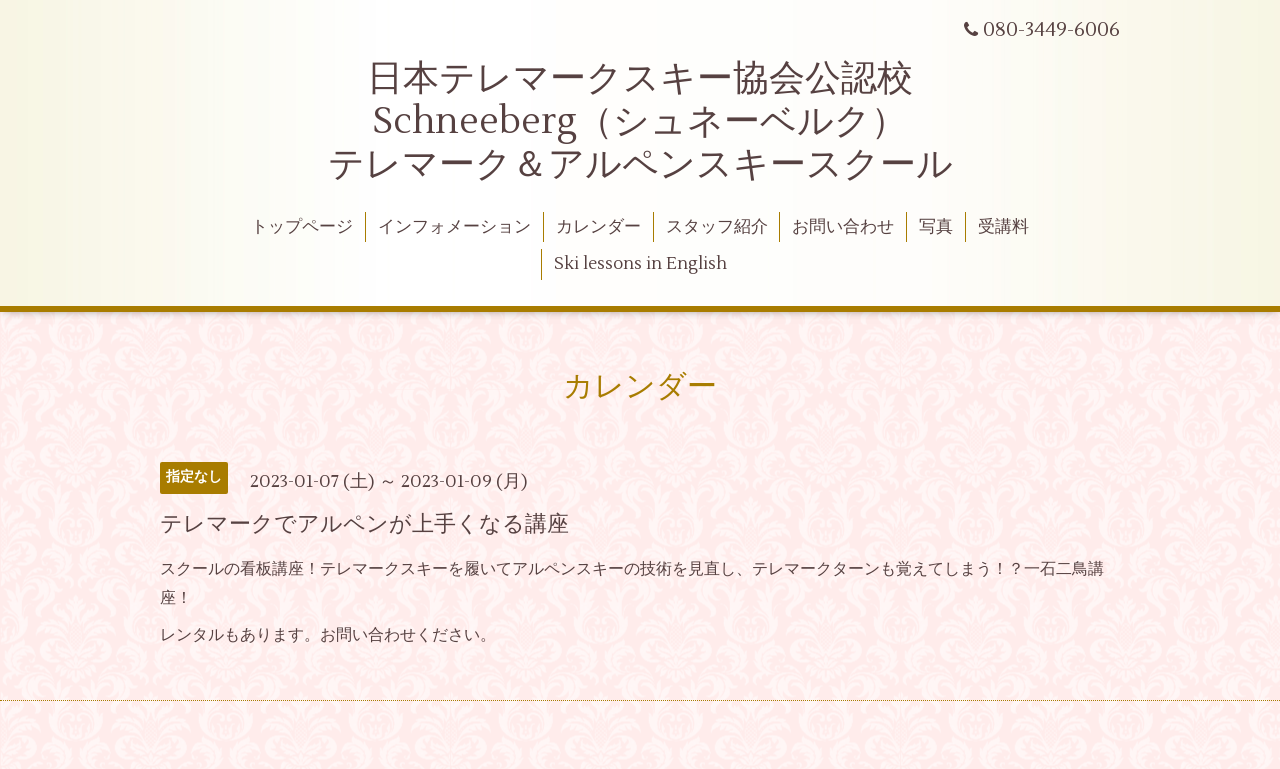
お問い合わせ (843, 227)
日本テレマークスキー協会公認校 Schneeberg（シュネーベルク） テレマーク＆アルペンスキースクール (640, 122)
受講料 (1003, 227)
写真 (936, 227)
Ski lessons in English (640, 264)
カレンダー (598, 227)
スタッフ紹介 (717, 227)
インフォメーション (454, 227)
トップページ (302, 227)
